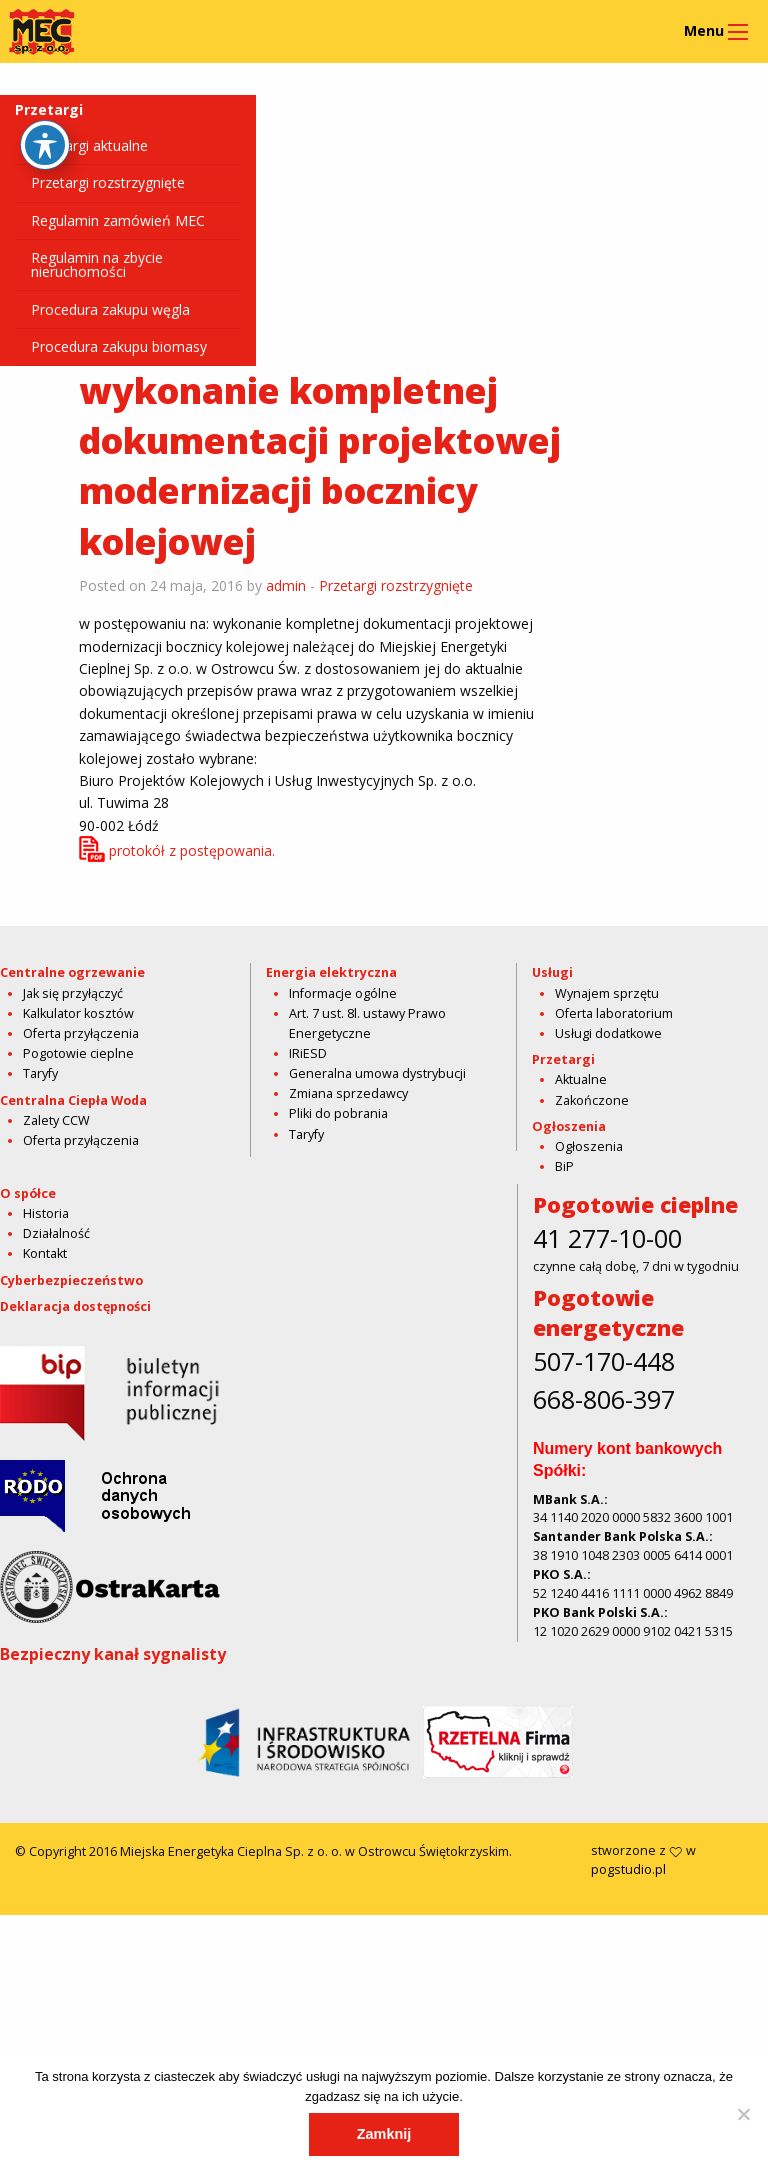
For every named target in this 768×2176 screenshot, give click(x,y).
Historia (46, 1475)
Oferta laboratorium (614, 1013)
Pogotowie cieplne (78, 1053)
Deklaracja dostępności (75, 1568)
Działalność (56, 1495)
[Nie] (743, 2114)
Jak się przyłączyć (73, 993)
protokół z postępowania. (192, 850)
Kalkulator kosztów (78, 1013)
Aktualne (581, 1079)
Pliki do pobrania (338, 1113)
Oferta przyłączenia (81, 1033)
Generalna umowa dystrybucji (377, 1073)
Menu (704, 30)
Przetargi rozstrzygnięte (108, 182)
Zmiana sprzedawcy (348, 1093)
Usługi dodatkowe (608, 1033)
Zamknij (384, 2134)
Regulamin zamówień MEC (118, 220)
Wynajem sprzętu (607, 993)
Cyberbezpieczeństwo (71, 1541)
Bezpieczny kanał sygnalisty (113, 1916)
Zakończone (592, 1100)
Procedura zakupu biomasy (119, 346)
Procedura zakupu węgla (110, 309)
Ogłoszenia (589, 1146)
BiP (564, 1166)
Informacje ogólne (343, 993)
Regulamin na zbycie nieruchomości (97, 264)
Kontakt (45, 1515)
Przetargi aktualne (89, 145)
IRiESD (308, 1053)
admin (286, 585)
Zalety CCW (56, 1120)
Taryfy (40, 1073)
